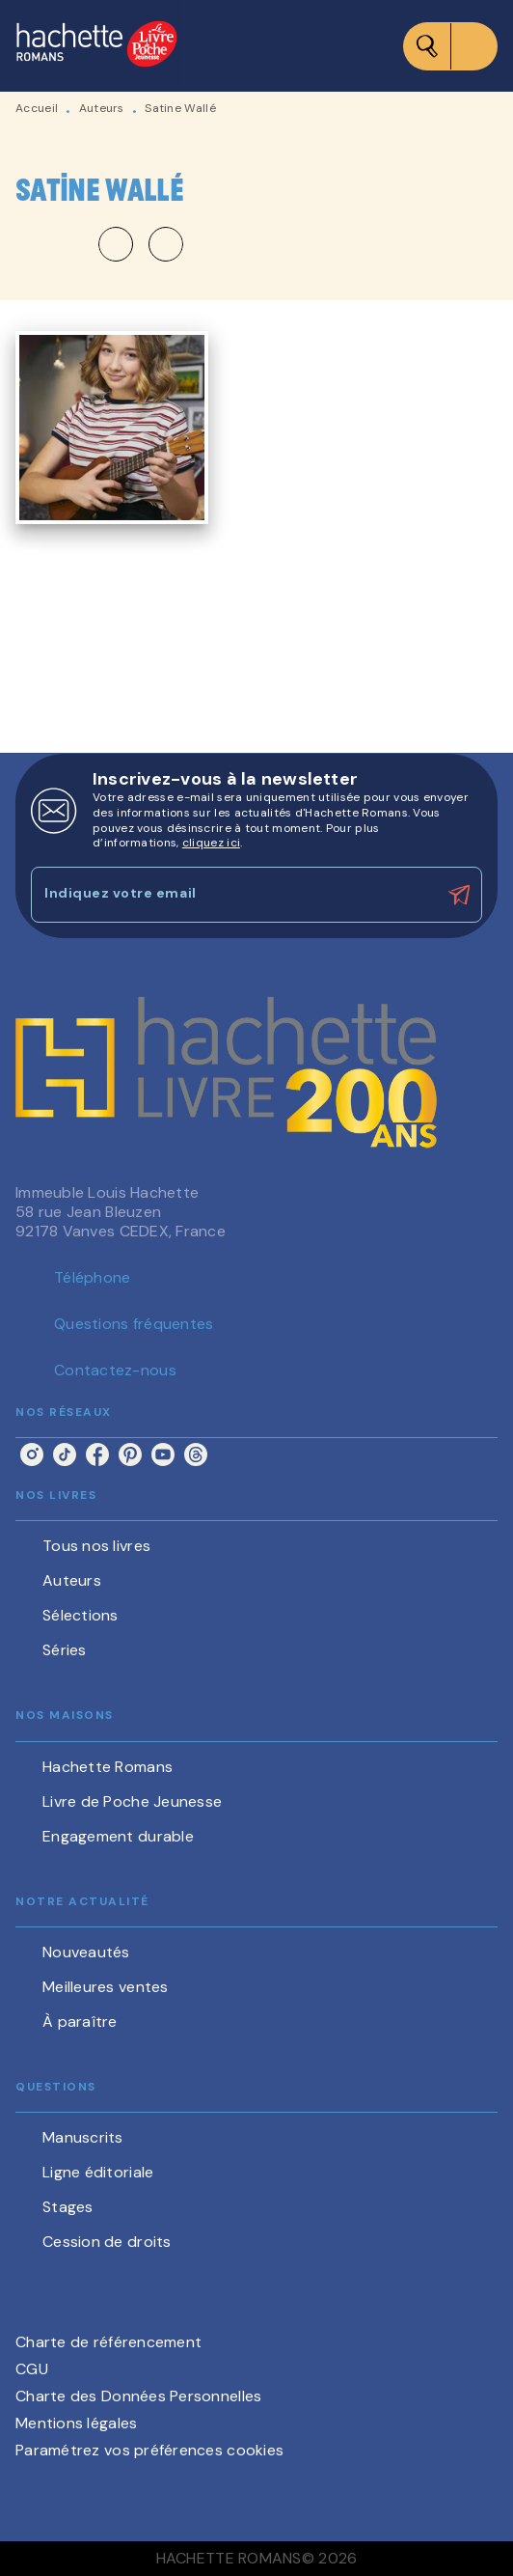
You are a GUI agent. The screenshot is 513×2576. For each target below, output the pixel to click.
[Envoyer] (459, 895)
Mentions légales (76, 2423)
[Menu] (450, 46)
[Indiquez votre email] (232, 894)
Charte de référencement (108, 2342)
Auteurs (101, 108)
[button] (140, 244)
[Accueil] (96, 46)
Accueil (36, 108)
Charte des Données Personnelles (138, 2396)
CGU (31, 2369)
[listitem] (31, 1454)
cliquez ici (211, 842)
